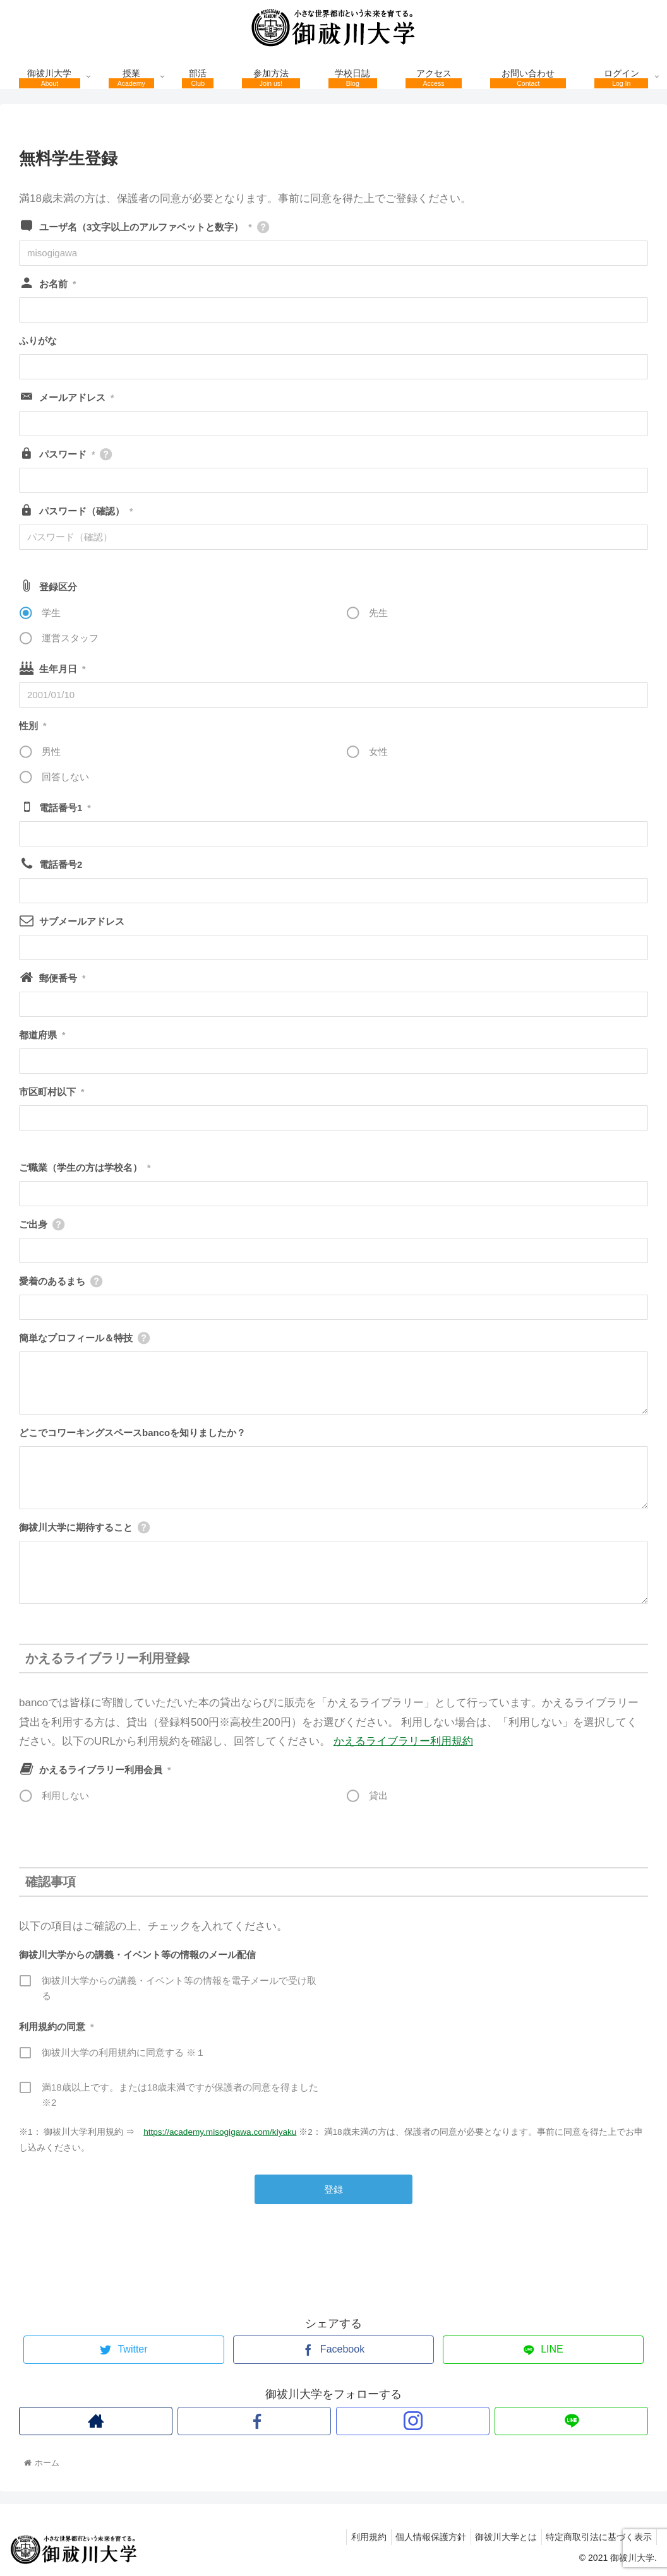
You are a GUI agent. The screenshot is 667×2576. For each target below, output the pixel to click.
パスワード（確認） (86, 511)
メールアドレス (76, 397)
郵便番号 (62, 978)
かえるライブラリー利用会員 (105, 1769)
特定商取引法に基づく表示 (597, 2537)
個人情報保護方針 (420, 2537)
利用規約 (353, 2537)
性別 (32, 725)
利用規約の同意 (56, 2026)
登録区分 (58, 586)
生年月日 (62, 668)
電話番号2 (60, 864)
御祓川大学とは (500, 2537)
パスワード (67, 454)
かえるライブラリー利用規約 (403, 1741)
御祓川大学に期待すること (76, 1527)
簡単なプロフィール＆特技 (76, 1338)
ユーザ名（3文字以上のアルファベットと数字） (145, 227)
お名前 (57, 283)
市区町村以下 (51, 1091)
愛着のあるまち (52, 1281)
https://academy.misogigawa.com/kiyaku (219, 2132)
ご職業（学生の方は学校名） (84, 1167)
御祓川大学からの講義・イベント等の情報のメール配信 (137, 1954)
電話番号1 (65, 807)
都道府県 (42, 1035)
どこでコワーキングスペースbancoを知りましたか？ (132, 1432)
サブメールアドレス (81, 921)
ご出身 (33, 1224)
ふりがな (38, 340)
